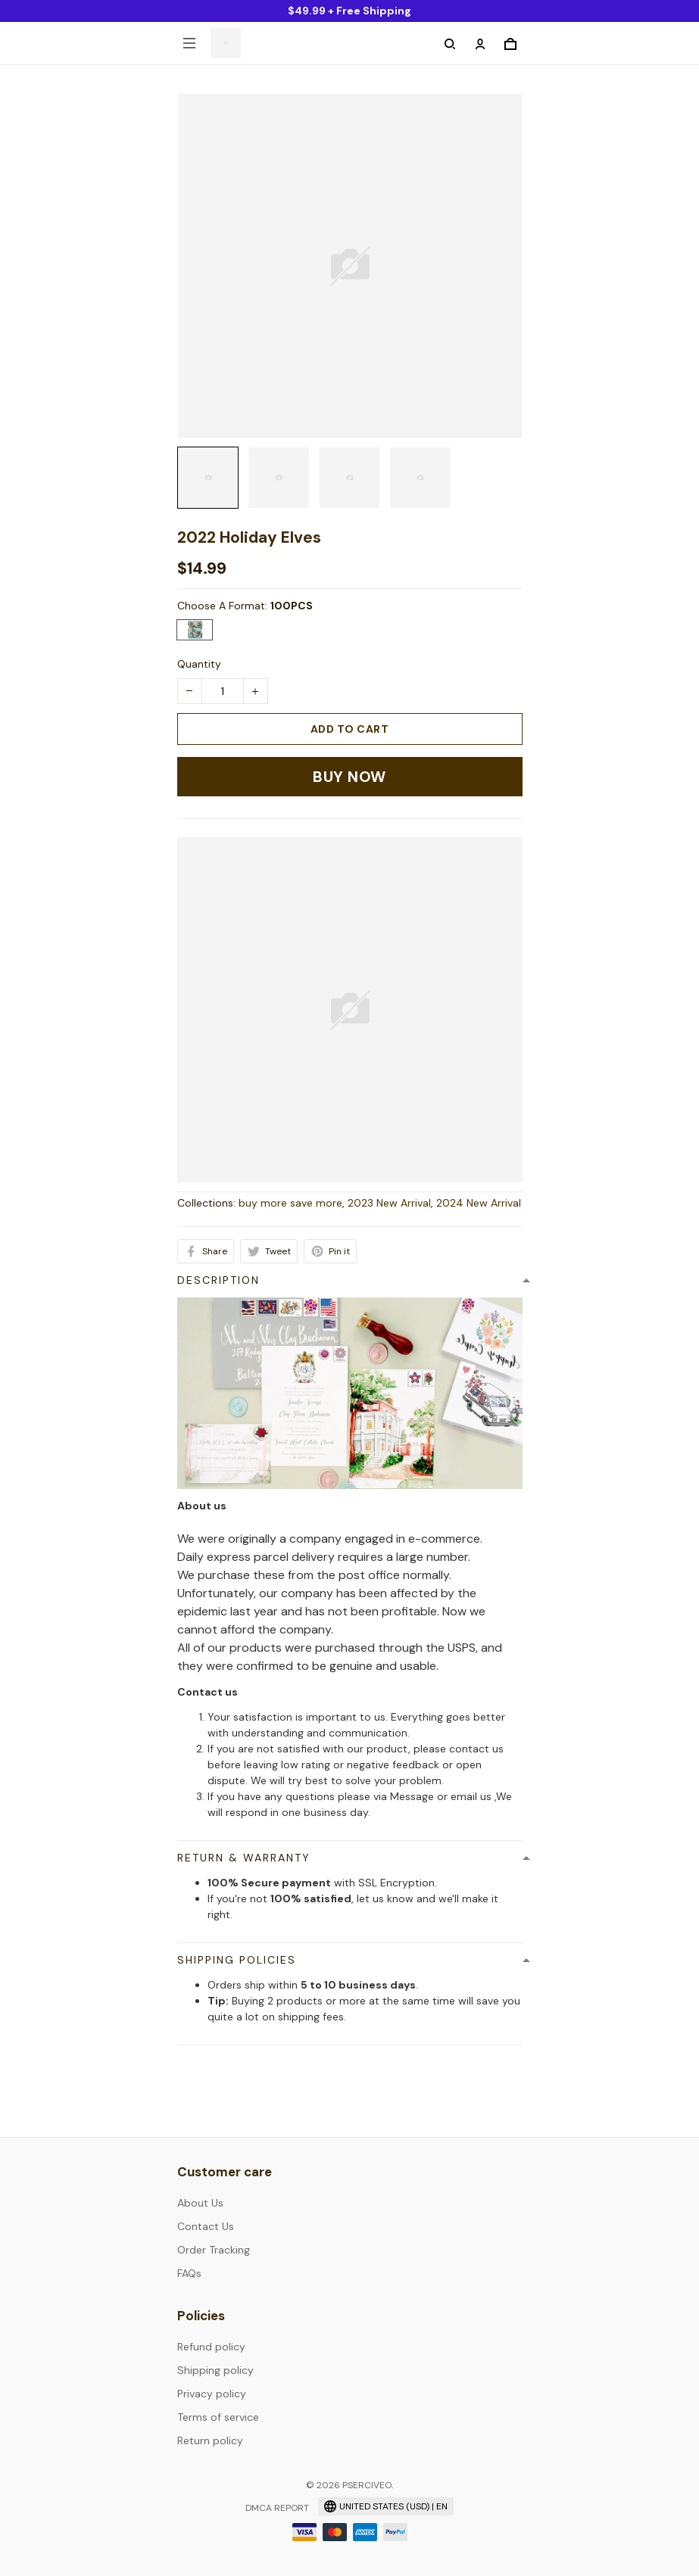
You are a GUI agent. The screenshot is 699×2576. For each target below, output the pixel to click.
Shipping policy (215, 2370)
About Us (200, 2203)
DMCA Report (277, 2508)
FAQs (189, 2273)
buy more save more (290, 1203)
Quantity (199, 664)
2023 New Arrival (389, 1203)
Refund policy (211, 2346)
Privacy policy (211, 2393)
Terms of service (218, 2417)
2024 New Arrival (478, 1203)
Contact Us (205, 2226)
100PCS (291, 605)
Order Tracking (213, 2250)
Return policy (210, 2440)
